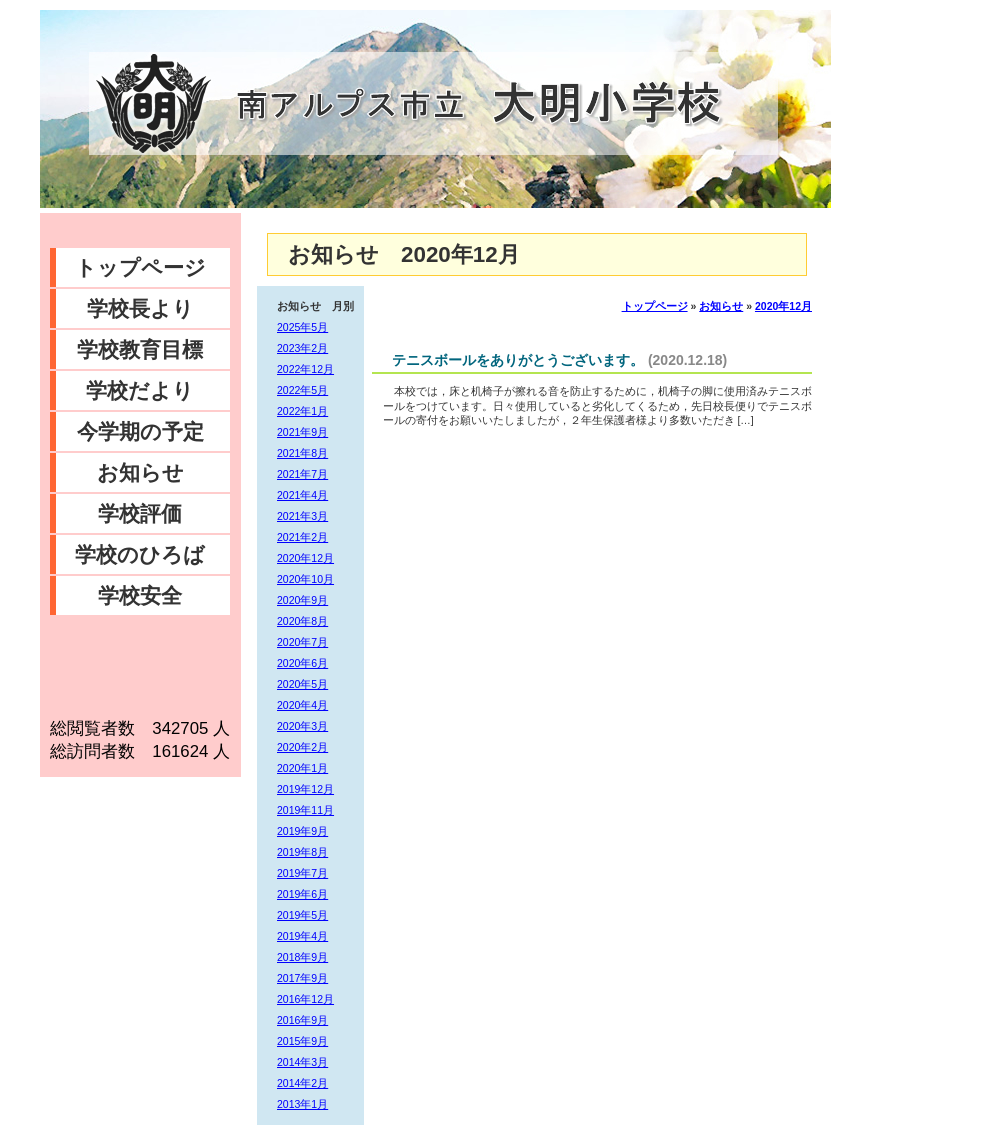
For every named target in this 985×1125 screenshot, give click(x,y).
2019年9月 (302, 831)
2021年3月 (302, 516)
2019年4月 (302, 936)
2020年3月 (302, 726)
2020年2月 (302, 747)
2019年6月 (302, 894)
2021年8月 (302, 453)
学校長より (140, 308)
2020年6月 (302, 663)
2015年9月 (302, 1041)
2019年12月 (305, 789)
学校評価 (140, 513)
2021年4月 (302, 495)
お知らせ (140, 472)
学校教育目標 (140, 349)
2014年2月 (302, 1083)
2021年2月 (302, 537)
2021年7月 (302, 474)
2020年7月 (302, 642)
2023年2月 (302, 348)
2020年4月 (302, 705)
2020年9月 (302, 600)
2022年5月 (302, 390)
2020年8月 (302, 621)
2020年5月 (302, 684)
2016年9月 (302, 1020)
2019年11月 (305, 810)
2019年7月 (302, 873)
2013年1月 (302, 1104)
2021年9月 (302, 432)
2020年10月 (305, 579)
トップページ (140, 267)
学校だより (140, 390)
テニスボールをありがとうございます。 (518, 360)
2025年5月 (302, 327)
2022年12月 (305, 369)
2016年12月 (305, 999)
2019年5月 (302, 915)
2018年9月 (302, 957)
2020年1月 (302, 768)
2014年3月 (302, 1062)
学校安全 (140, 595)
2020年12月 (305, 558)
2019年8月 (302, 852)
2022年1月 (302, 411)
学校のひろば (140, 554)
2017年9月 (302, 978)
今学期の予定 (140, 431)
